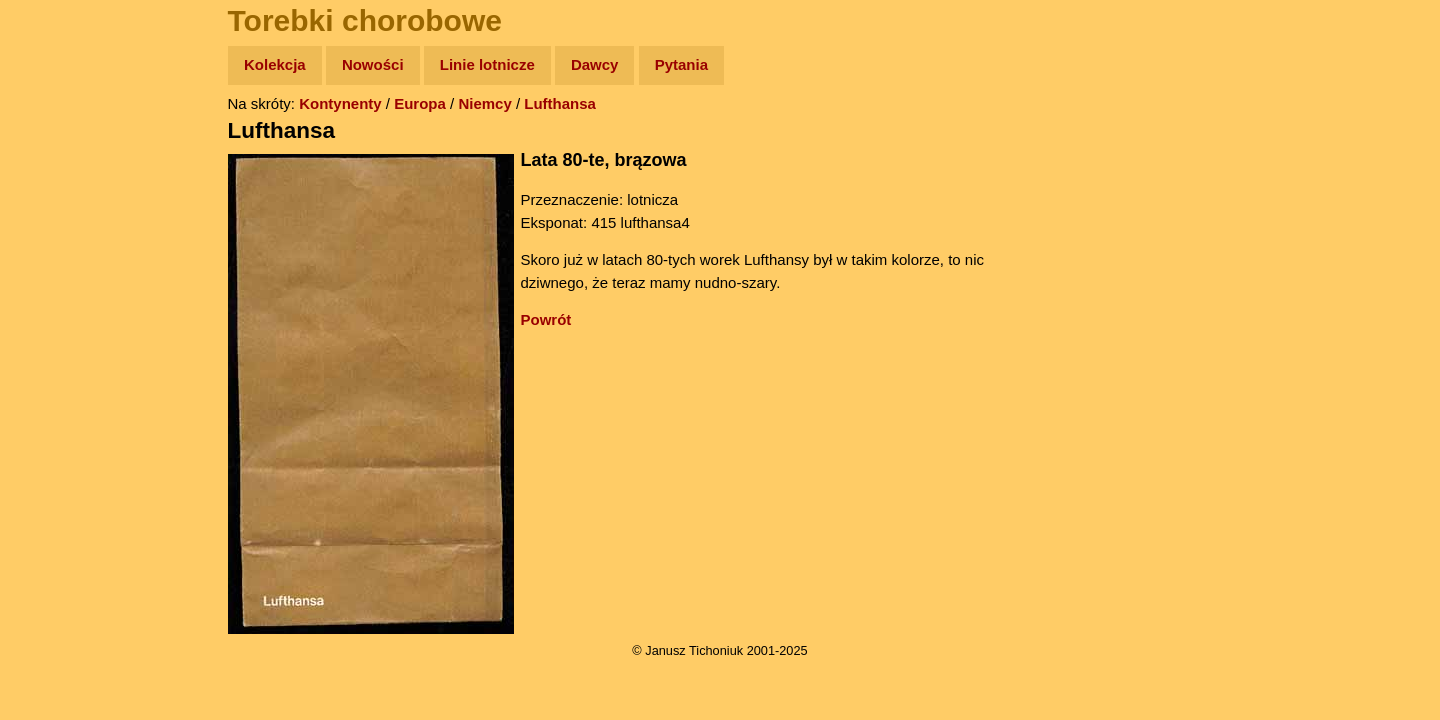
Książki (59, 258)
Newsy (57, 219)
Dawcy (595, 64)
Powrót (546, 319)
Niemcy (484, 103)
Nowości (373, 64)
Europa (420, 103)
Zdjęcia (59, 181)
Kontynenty (340, 103)
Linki (51, 373)
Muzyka (60, 296)
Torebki (60, 412)
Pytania (681, 64)
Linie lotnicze (487, 64)
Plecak (57, 335)
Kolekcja (275, 64)
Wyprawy (66, 142)
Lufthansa (560, 103)
